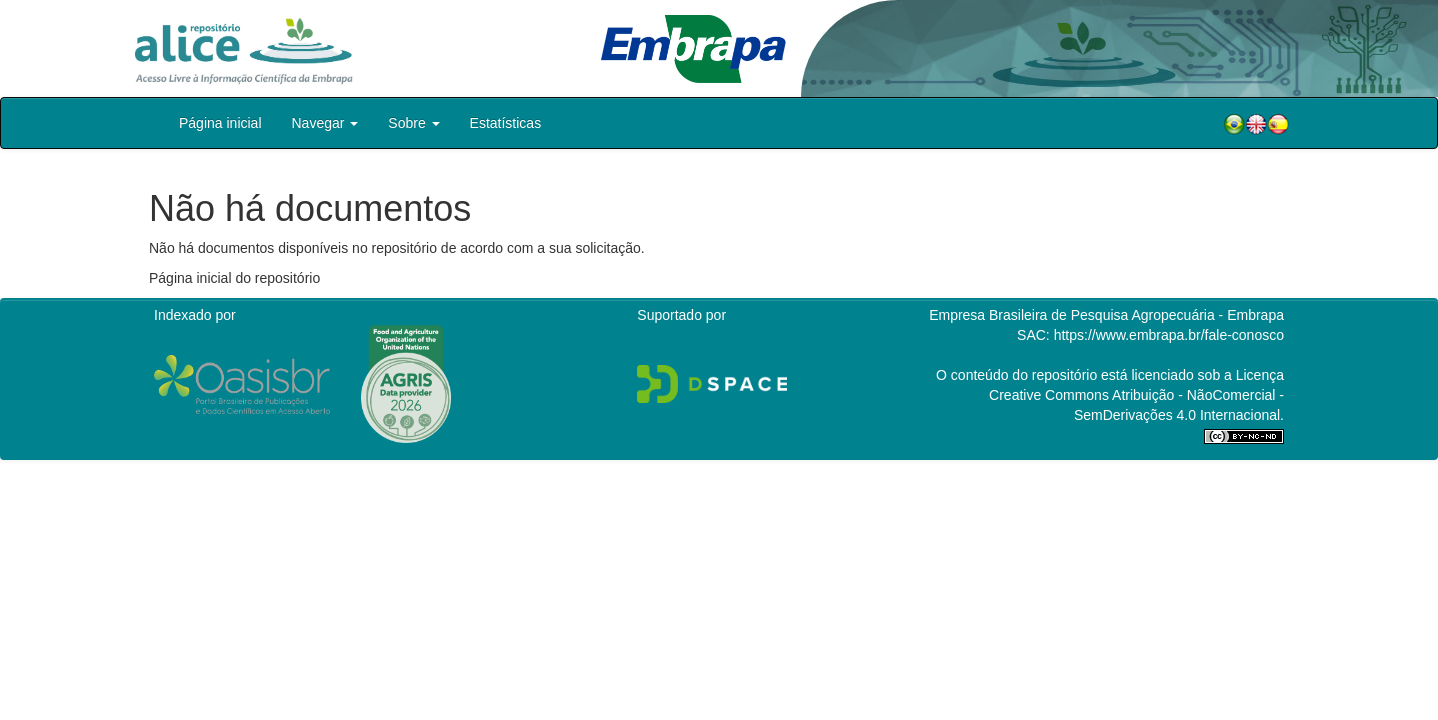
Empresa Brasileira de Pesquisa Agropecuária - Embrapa (1106, 315)
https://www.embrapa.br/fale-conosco (1169, 335)
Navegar (325, 123)
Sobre (413, 123)
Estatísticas (506, 123)
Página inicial (220, 123)
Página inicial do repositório (234, 278)
